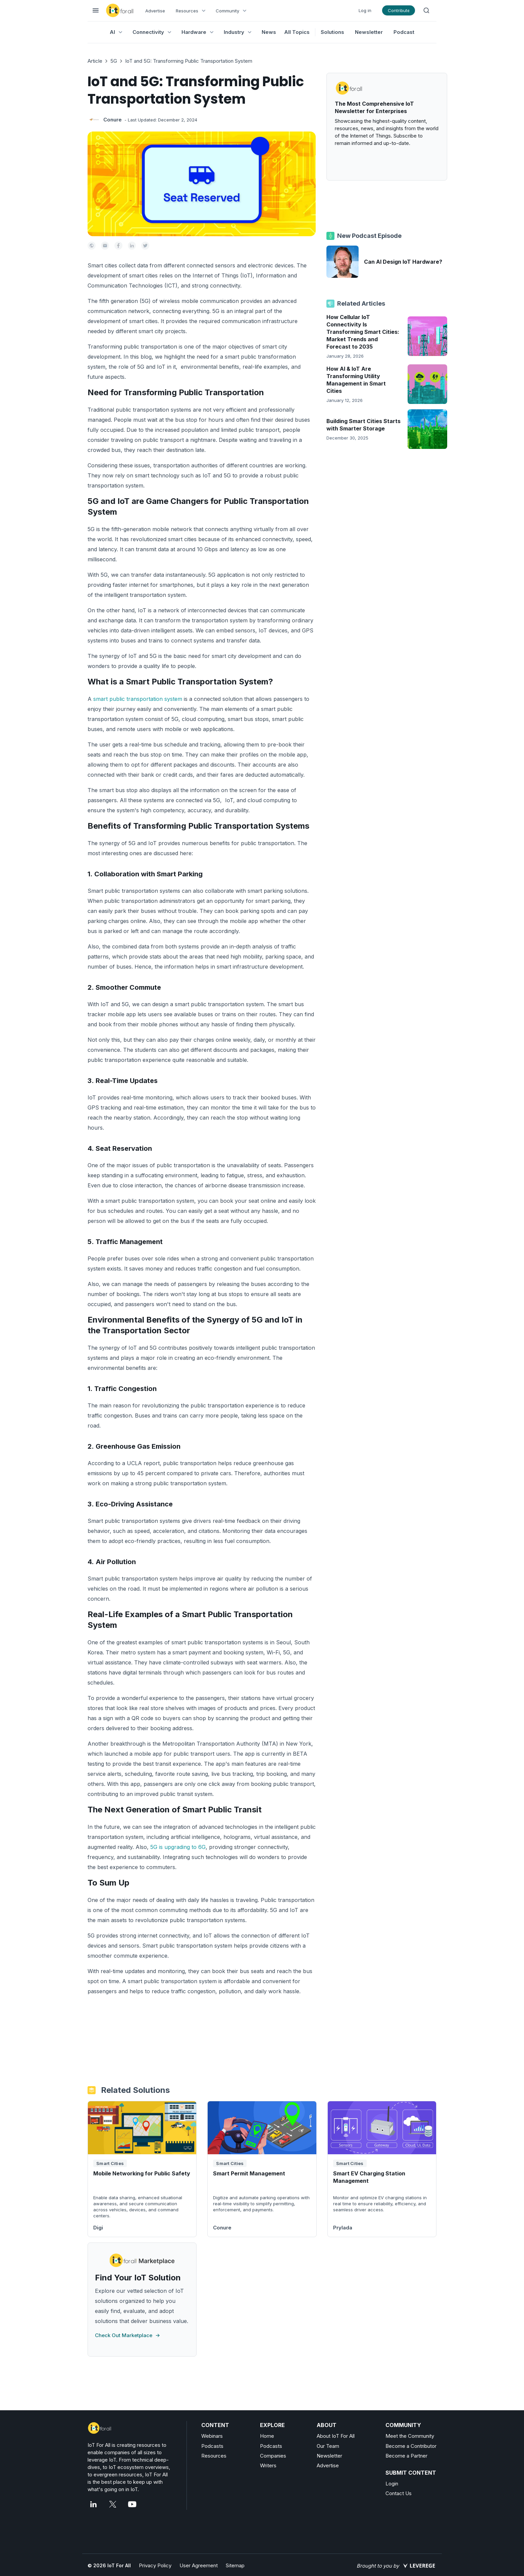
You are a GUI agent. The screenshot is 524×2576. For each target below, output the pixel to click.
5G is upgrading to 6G (178, 1847)
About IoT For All (336, 2436)
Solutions (332, 32)
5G (113, 61)
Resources (213, 2456)
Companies (273, 2456)
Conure (112, 119)
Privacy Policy (155, 2565)
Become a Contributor (410, 2446)
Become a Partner (406, 2456)
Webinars (212, 2436)
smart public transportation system (137, 698)
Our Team (328, 2446)
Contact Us (398, 2493)
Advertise (155, 10)
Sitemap (235, 2565)
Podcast (404, 32)
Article (95, 61)
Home (267, 2436)
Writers (268, 2465)
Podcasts (212, 2446)
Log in (365, 10)
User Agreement (198, 2565)
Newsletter (369, 32)
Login (391, 2483)
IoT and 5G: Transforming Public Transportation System (188, 61)
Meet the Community (409, 2436)
